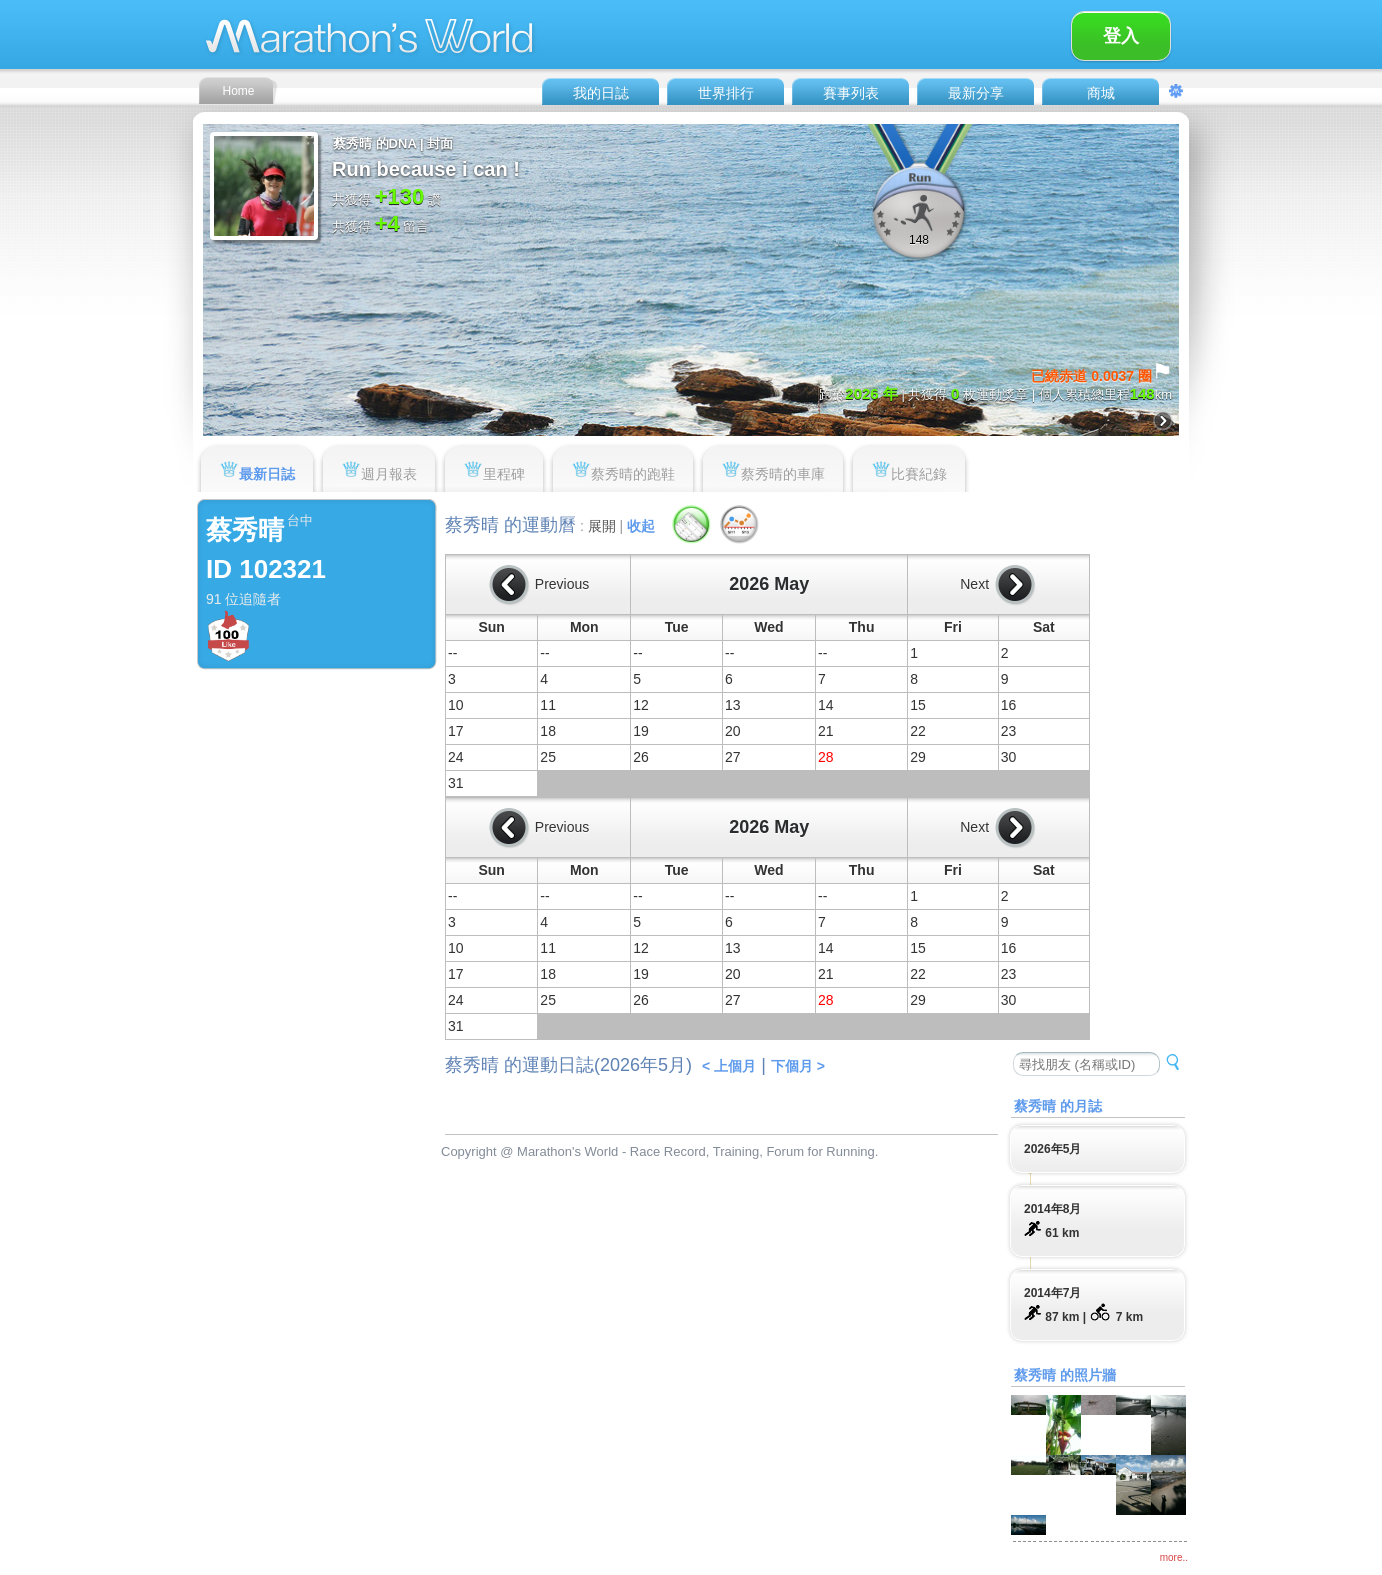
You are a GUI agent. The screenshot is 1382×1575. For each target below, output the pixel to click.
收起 (641, 526)
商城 (1101, 93)
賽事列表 (851, 93)
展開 (602, 526)
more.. (1174, 1557)
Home (238, 91)
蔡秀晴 (245, 530)
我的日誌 (601, 93)
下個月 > (798, 1066)
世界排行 (726, 93)
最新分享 (976, 93)
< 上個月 (729, 1066)
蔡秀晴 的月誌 (1058, 1106)
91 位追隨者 (243, 599)
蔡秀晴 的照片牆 (1065, 1375)
